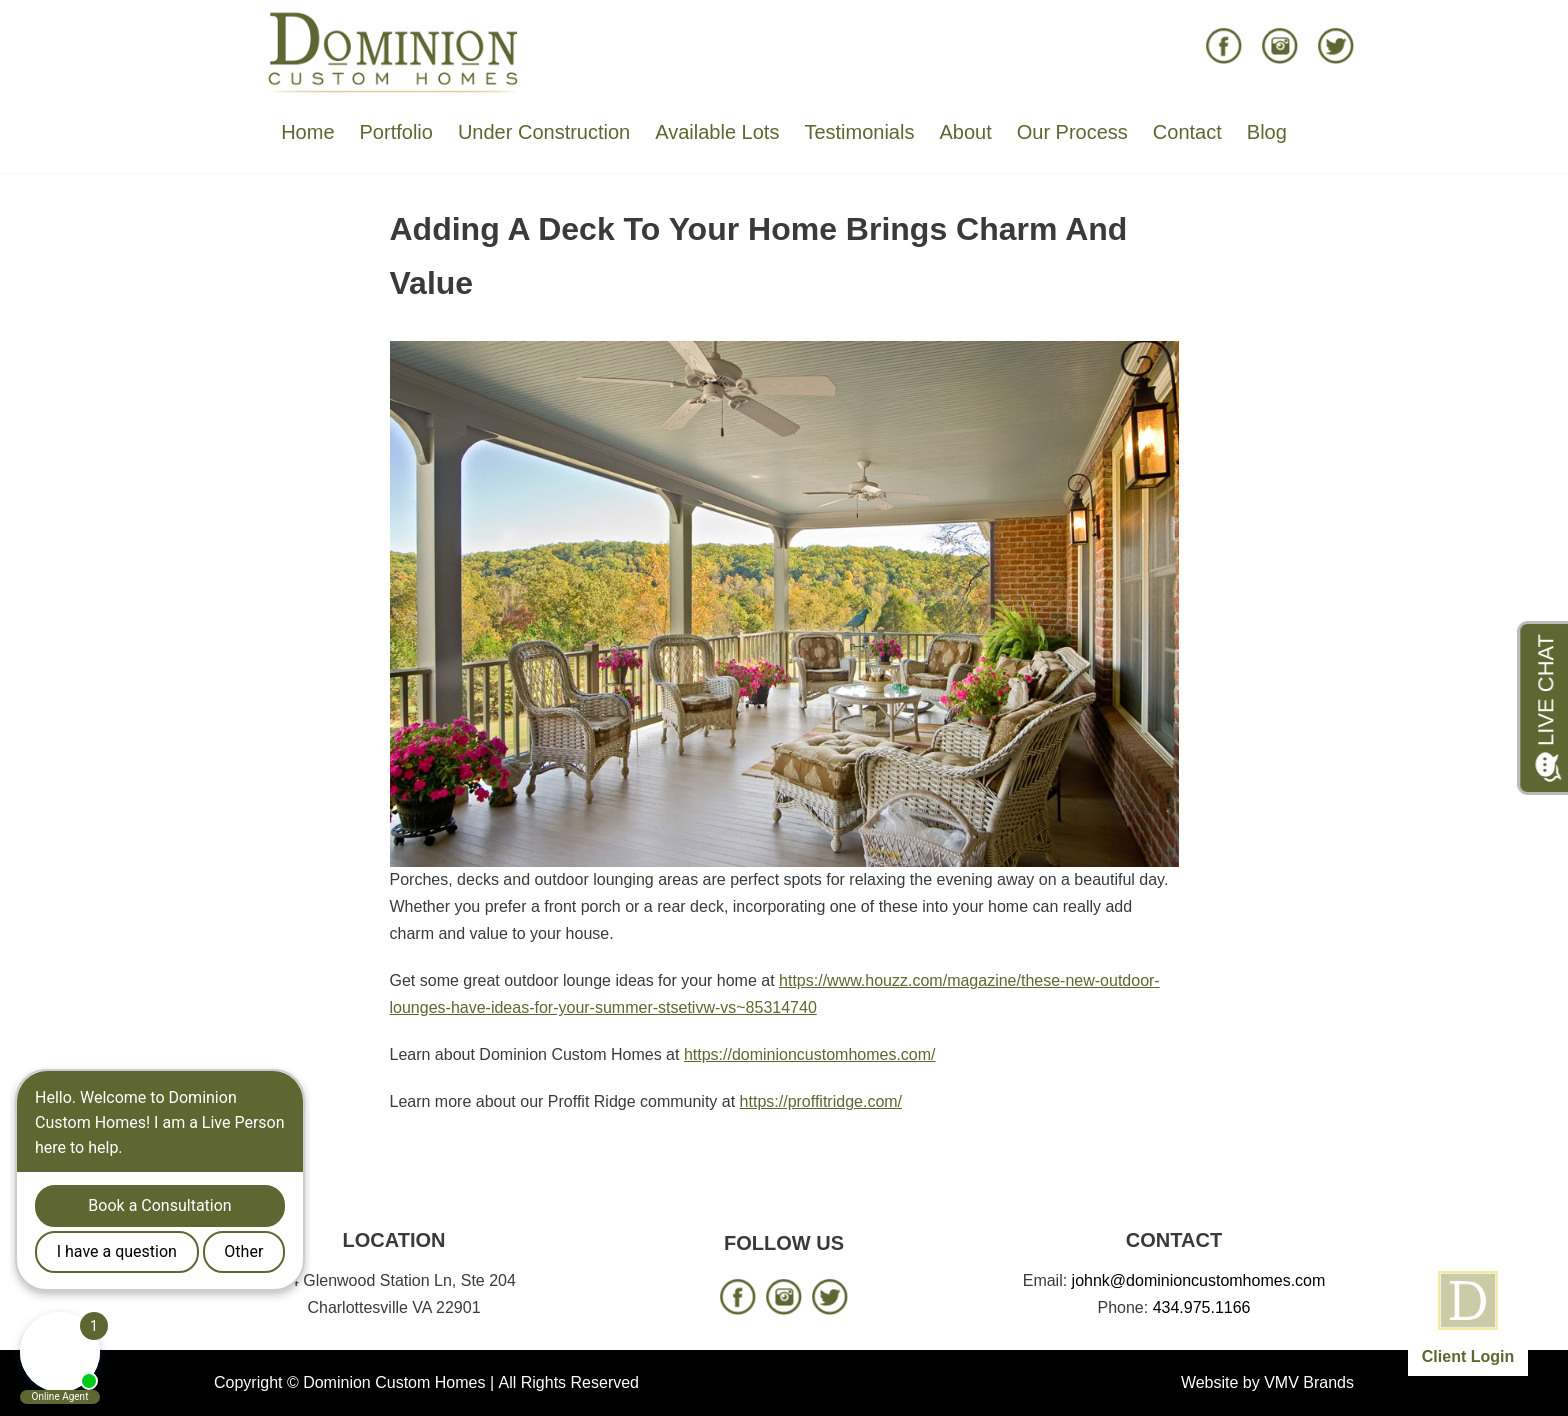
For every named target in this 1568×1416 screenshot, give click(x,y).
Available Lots (717, 132)
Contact (1187, 132)
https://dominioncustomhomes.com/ (810, 1054)
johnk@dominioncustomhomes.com (1199, 1280)
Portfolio (396, 132)
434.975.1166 (1202, 1307)
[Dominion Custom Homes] (394, 51)
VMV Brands (1309, 1382)
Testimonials (859, 132)
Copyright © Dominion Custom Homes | (354, 1382)
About (965, 132)
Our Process (1072, 132)
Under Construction (544, 132)
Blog (1267, 132)
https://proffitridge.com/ (821, 1101)
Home (307, 132)
